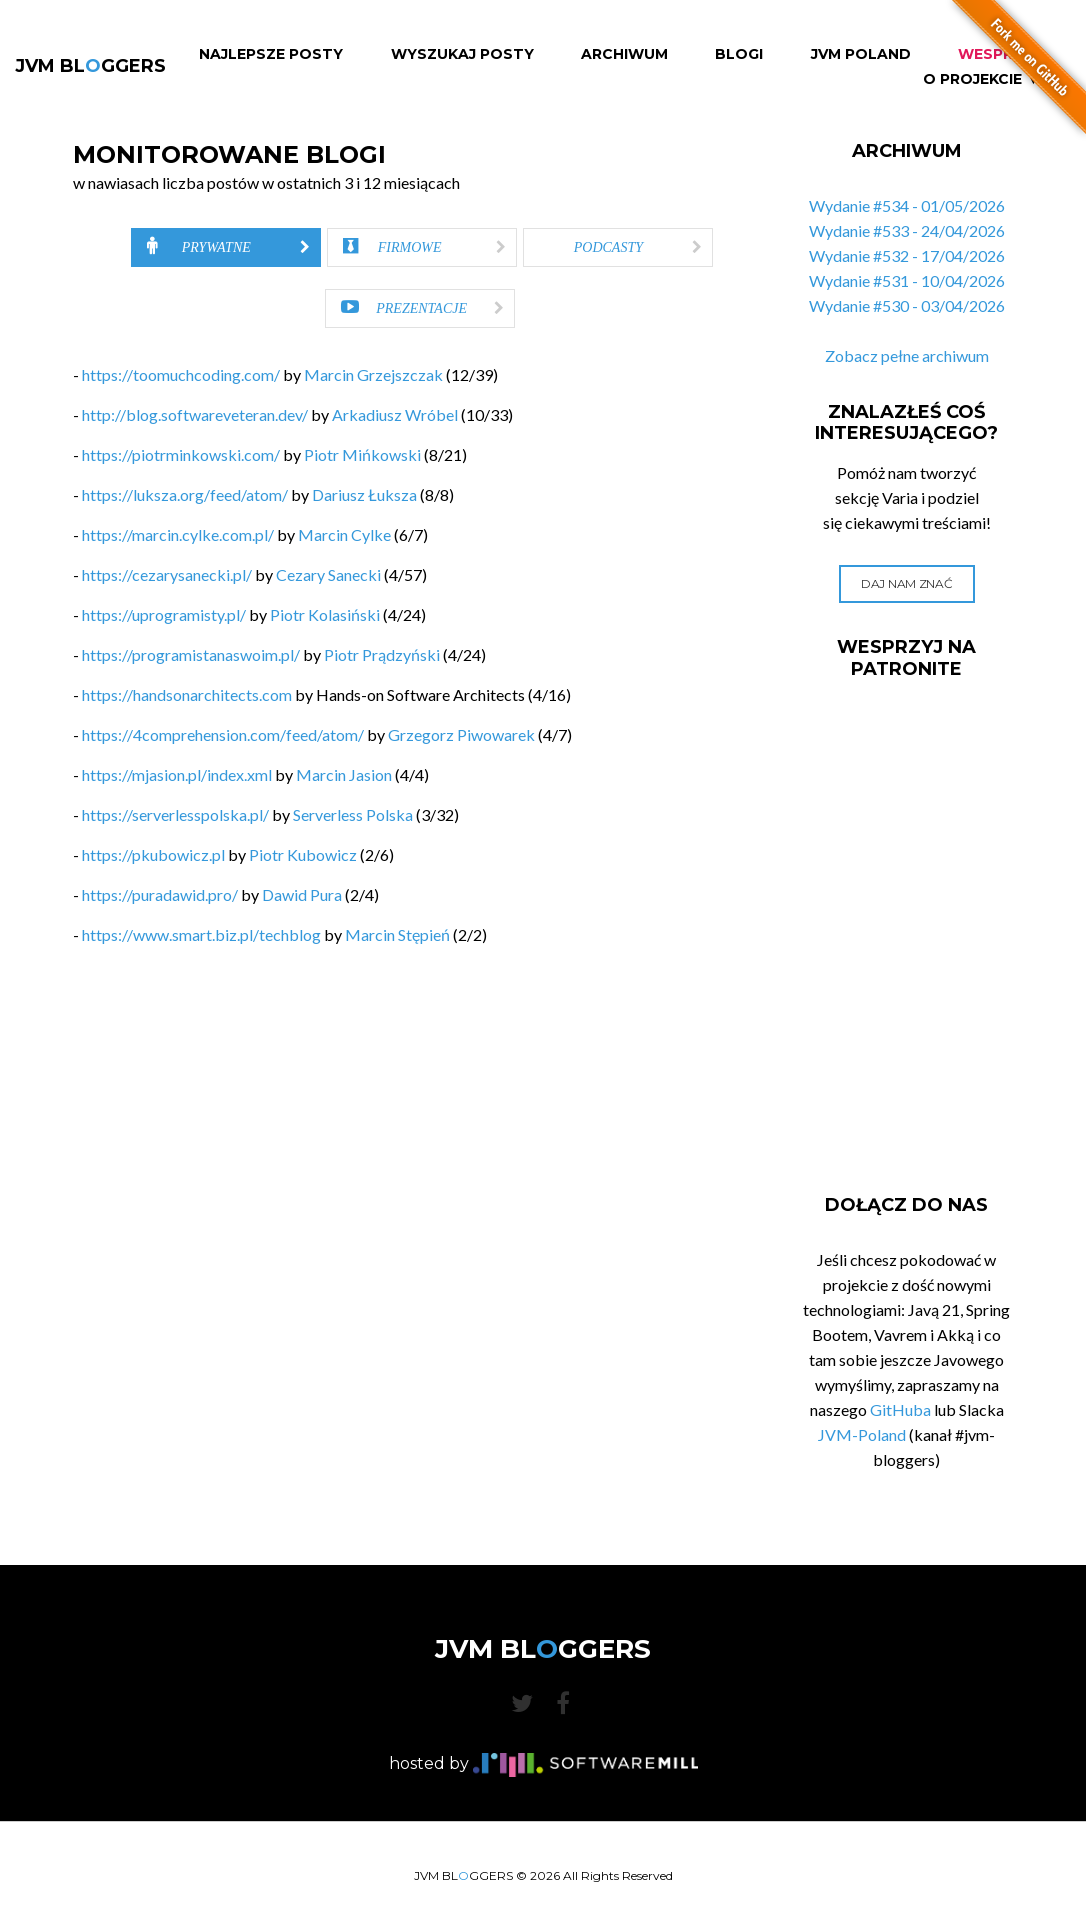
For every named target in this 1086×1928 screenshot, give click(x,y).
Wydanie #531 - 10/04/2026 (907, 280)
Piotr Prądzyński (382, 654)
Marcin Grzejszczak (373, 374)
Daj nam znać (906, 583)
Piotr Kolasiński (325, 614)
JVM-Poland (862, 1434)
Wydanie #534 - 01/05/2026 (907, 205)
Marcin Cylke (344, 534)
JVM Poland (861, 54)
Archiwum (624, 54)
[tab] (226, 247)
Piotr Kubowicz (303, 854)
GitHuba (900, 1409)
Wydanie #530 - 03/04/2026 (907, 305)
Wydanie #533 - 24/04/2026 (907, 230)
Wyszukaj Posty (462, 54)
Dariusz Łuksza (364, 494)
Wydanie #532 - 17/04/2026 (907, 255)
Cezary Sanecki (328, 574)
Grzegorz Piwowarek (461, 734)
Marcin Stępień (397, 934)
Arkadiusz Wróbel (395, 414)
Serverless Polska (353, 814)
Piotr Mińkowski (362, 454)
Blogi (739, 54)
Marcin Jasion (344, 774)
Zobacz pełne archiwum (907, 355)
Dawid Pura (302, 894)
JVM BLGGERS (90, 66)
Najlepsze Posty (271, 54)
